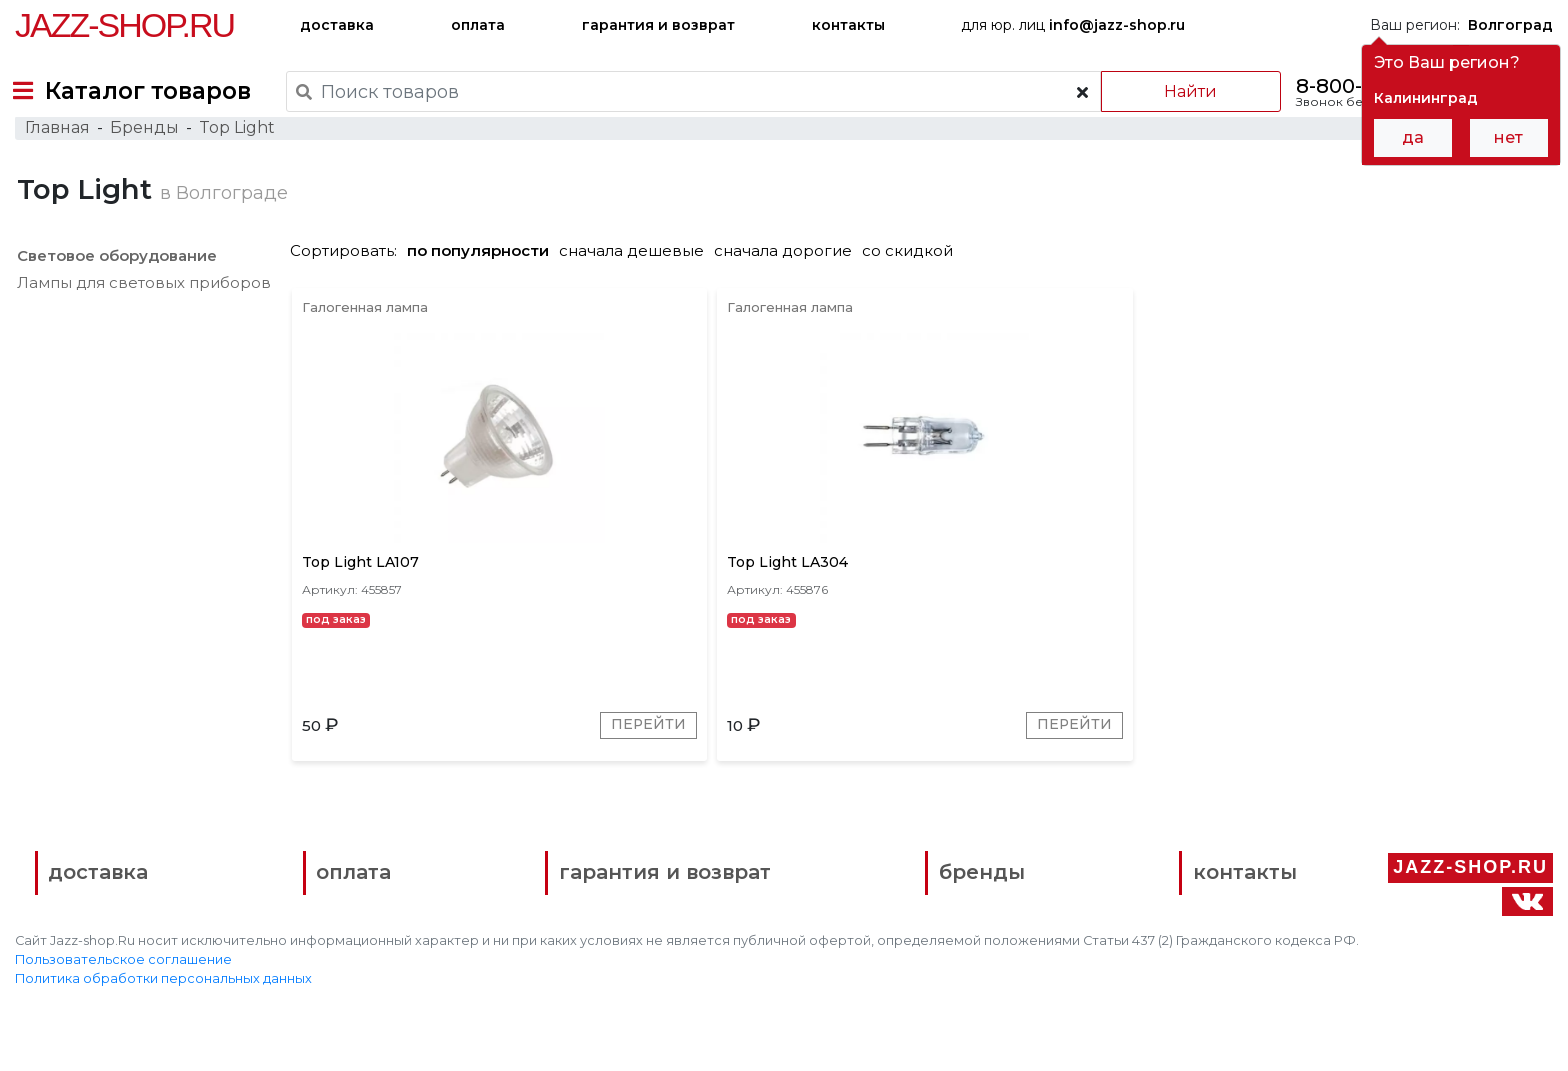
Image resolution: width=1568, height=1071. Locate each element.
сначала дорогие (791, 291)
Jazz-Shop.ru (124, 25)
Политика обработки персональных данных (163, 1041)
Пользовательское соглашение (123, 1022)
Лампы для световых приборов (142, 323)
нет (1508, 137)
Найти (1177, 91)
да (1413, 137)
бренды (882, 938)
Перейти (542, 783)
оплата (478, 25)
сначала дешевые (639, 291)
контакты (848, 25)
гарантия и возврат (658, 25)
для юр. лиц (1073, 25)
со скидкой (915, 291)
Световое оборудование (115, 296)
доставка (337, 25)
